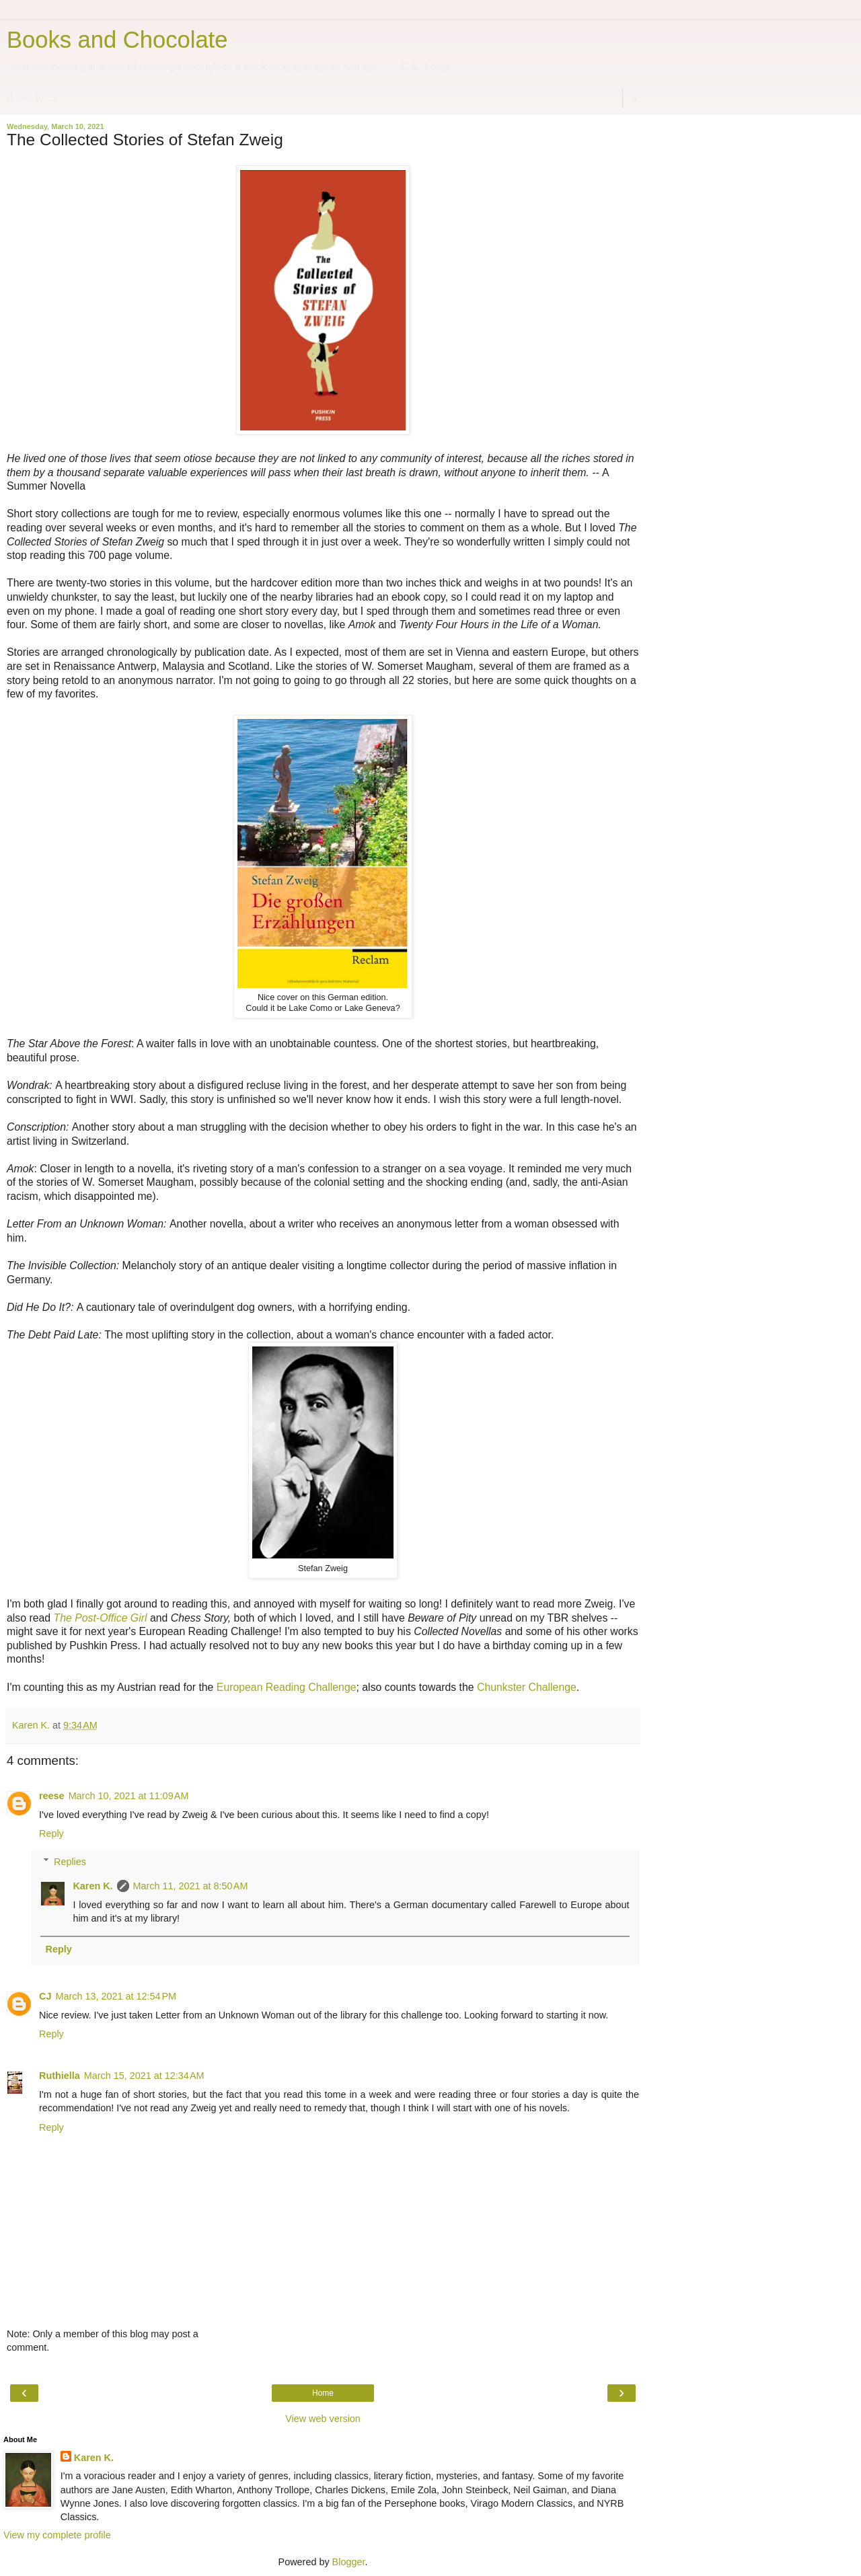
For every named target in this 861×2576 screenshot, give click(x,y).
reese (52, 1795)
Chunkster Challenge (526, 1687)
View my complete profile (57, 2535)
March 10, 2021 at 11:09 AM (129, 1795)
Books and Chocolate (117, 39)
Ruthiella (59, 2075)
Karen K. (92, 1886)
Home (323, 2393)
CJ (45, 1996)
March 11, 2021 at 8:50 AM (190, 1886)
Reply (51, 1833)
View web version (323, 2418)
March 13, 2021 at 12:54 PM (115, 1996)
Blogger (348, 2561)
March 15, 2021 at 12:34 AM (144, 2075)
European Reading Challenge (287, 1687)
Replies (70, 1861)
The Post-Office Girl (100, 1618)
